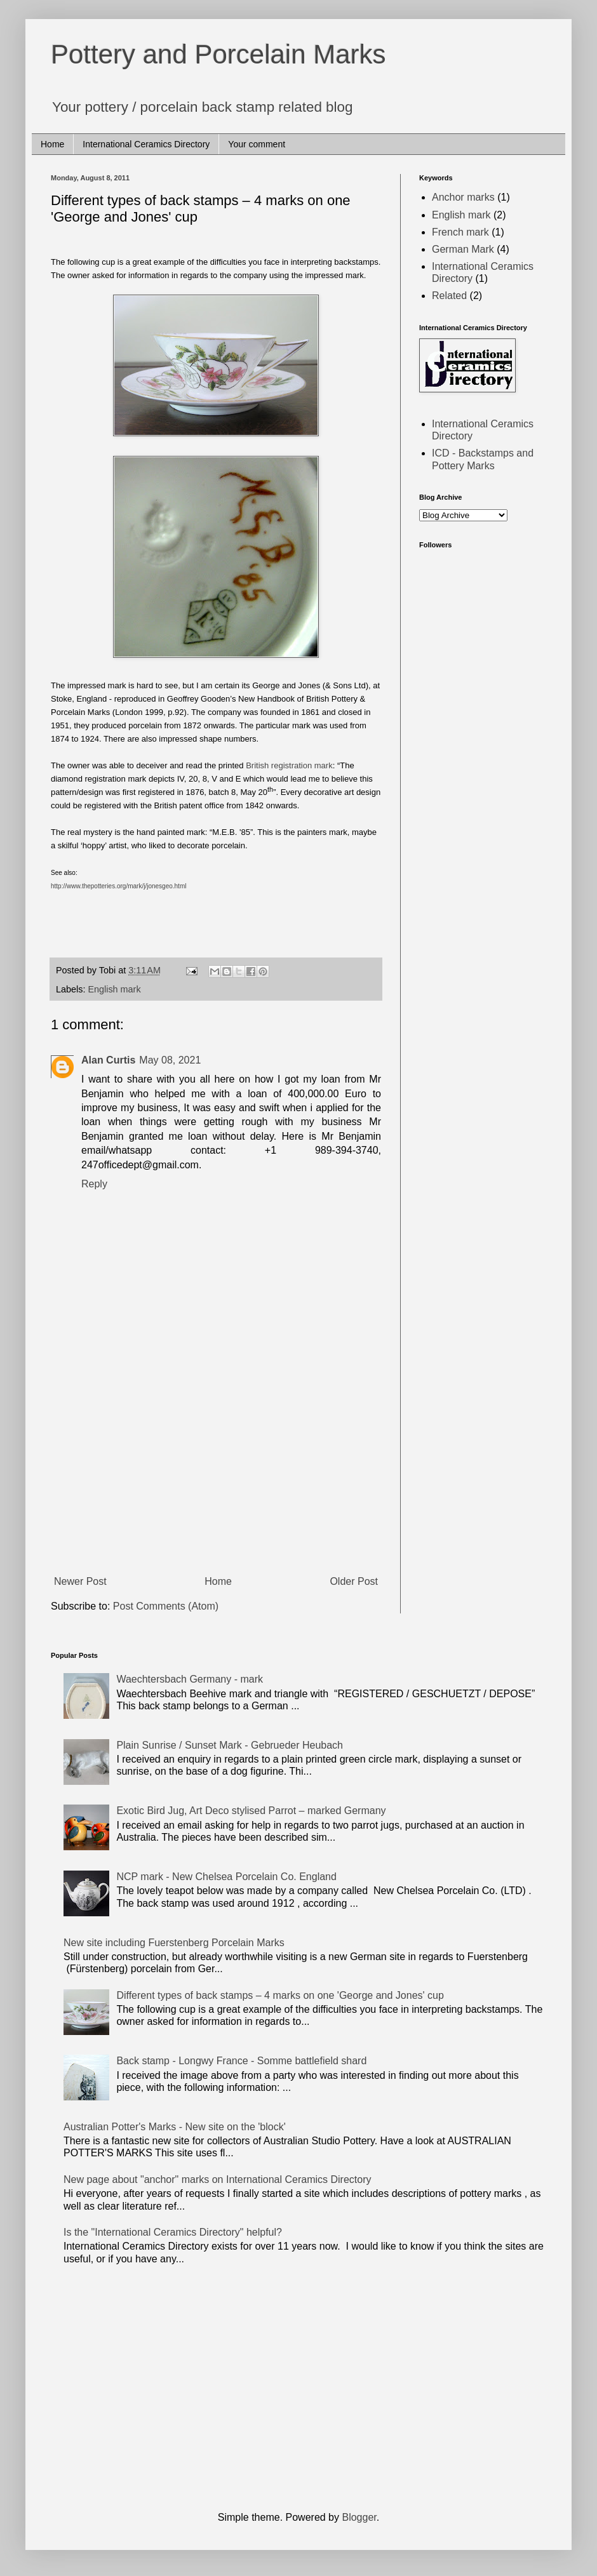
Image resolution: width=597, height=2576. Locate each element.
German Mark (463, 249)
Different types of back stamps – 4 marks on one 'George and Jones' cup (279, 1995)
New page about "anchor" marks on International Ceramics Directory (217, 2179)
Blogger (359, 2517)
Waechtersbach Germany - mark (189, 1679)
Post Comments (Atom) (165, 1606)
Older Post (354, 1581)
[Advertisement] (216, 1475)
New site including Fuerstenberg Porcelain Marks (174, 1942)
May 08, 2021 (170, 1060)
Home (52, 144)
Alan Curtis (108, 1060)
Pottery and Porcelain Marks (218, 54)
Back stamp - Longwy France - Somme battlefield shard (241, 2060)
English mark (114, 989)
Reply (94, 1183)
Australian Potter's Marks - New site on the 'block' (175, 2126)
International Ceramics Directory (146, 144)
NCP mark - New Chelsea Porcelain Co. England (226, 1876)
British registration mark (289, 765)
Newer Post (80, 1581)
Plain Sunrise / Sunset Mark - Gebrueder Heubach (229, 1745)
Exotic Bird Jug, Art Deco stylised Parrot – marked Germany (251, 1810)
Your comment (256, 144)
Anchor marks (463, 197)
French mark (460, 232)
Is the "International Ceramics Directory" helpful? (173, 2232)
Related (449, 295)
